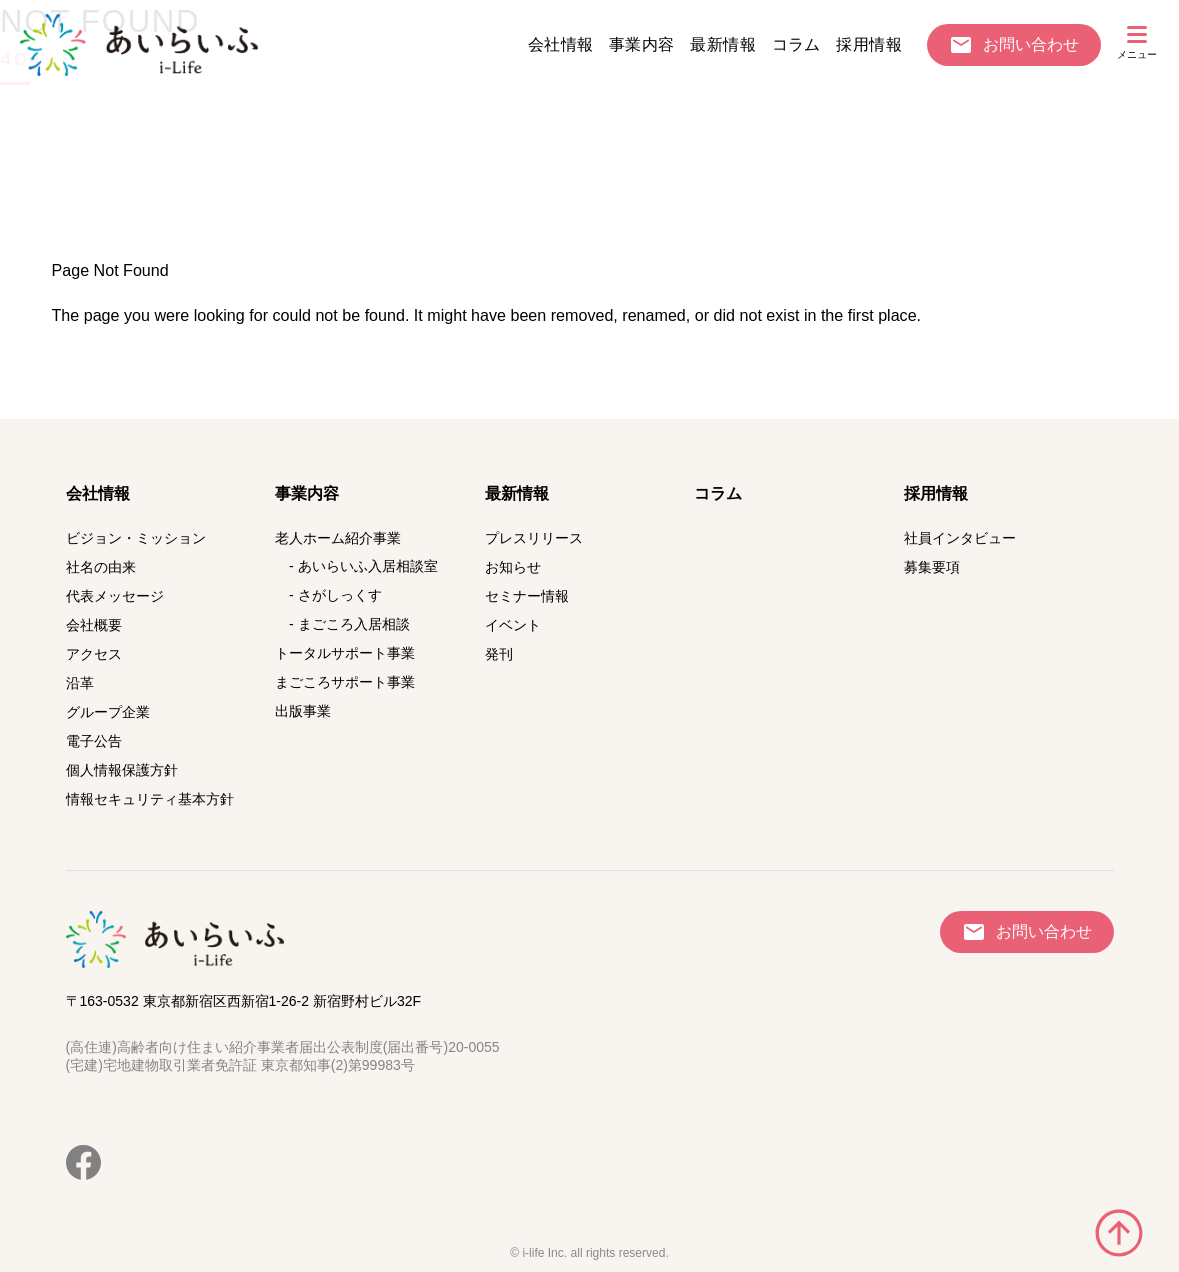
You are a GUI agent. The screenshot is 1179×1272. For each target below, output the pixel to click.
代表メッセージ (115, 596)
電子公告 (94, 741)
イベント (513, 625)
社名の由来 (101, 567)
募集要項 (932, 567)
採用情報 (869, 44)
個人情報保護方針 (122, 770)
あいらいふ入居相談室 (368, 566)
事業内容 (642, 44)
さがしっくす (340, 595)
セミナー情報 (527, 596)
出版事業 (303, 711)
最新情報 (723, 44)
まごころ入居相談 (354, 624)
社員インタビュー (960, 538)
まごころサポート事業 (345, 682)
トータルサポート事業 (345, 653)
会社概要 (94, 625)
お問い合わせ (1031, 44)
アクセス (94, 654)
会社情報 (561, 44)
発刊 (499, 654)
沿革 (80, 683)
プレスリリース (534, 538)
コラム (796, 44)
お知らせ (513, 567)
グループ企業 (108, 712)
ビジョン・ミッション (136, 538)
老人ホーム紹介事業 (338, 538)
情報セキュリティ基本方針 (150, 799)
